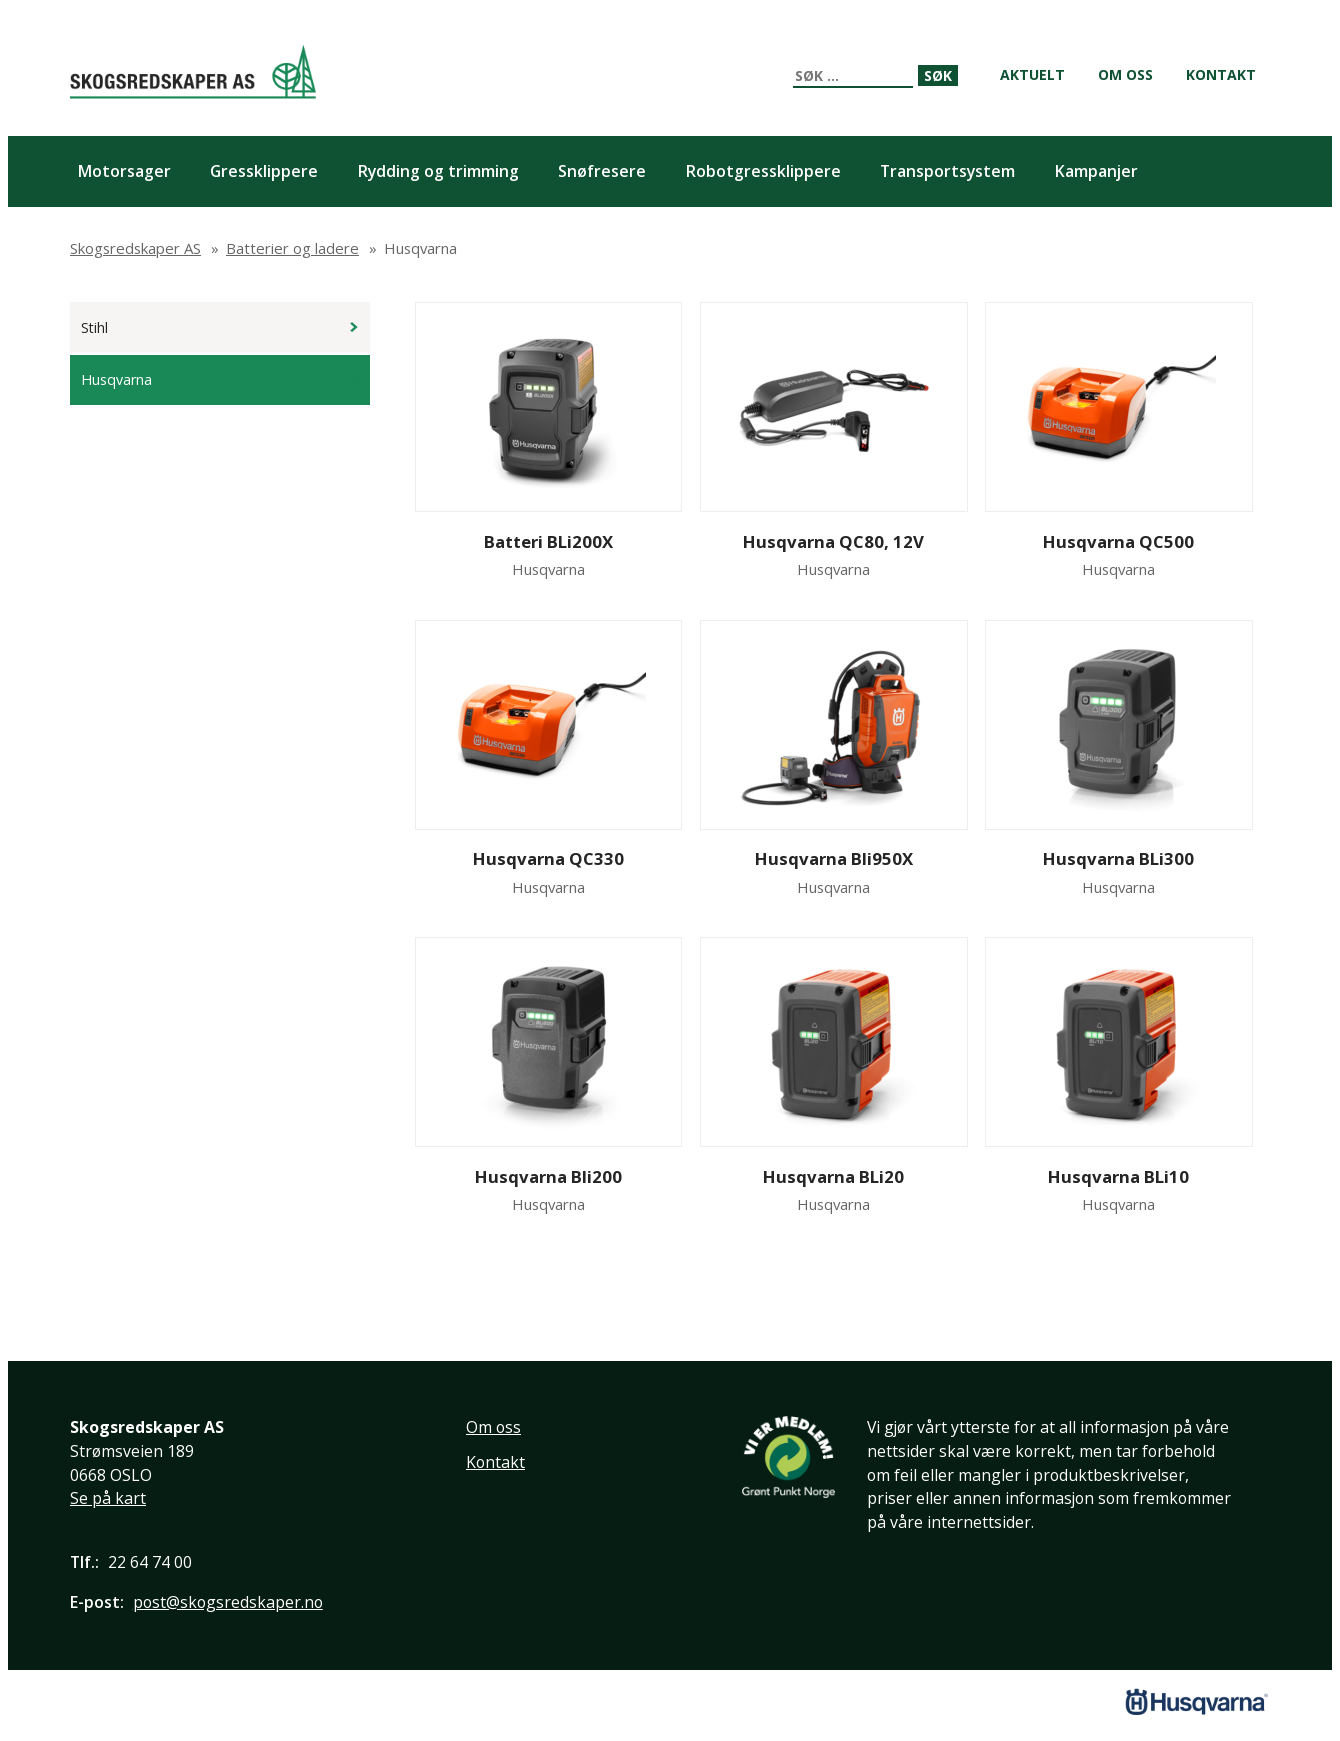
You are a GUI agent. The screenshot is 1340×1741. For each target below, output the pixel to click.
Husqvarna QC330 (548, 858)
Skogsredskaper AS (193, 71)
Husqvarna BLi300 (1118, 858)
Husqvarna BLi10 (1118, 1176)
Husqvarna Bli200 (548, 1176)
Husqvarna (116, 379)
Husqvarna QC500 (1118, 541)
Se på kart (108, 1498)
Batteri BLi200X (548, 541)
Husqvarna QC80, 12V (833, 541)
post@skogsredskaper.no (228, 1602)
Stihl (94, 327)
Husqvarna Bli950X (834, 858)
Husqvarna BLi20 (833, 1176)
